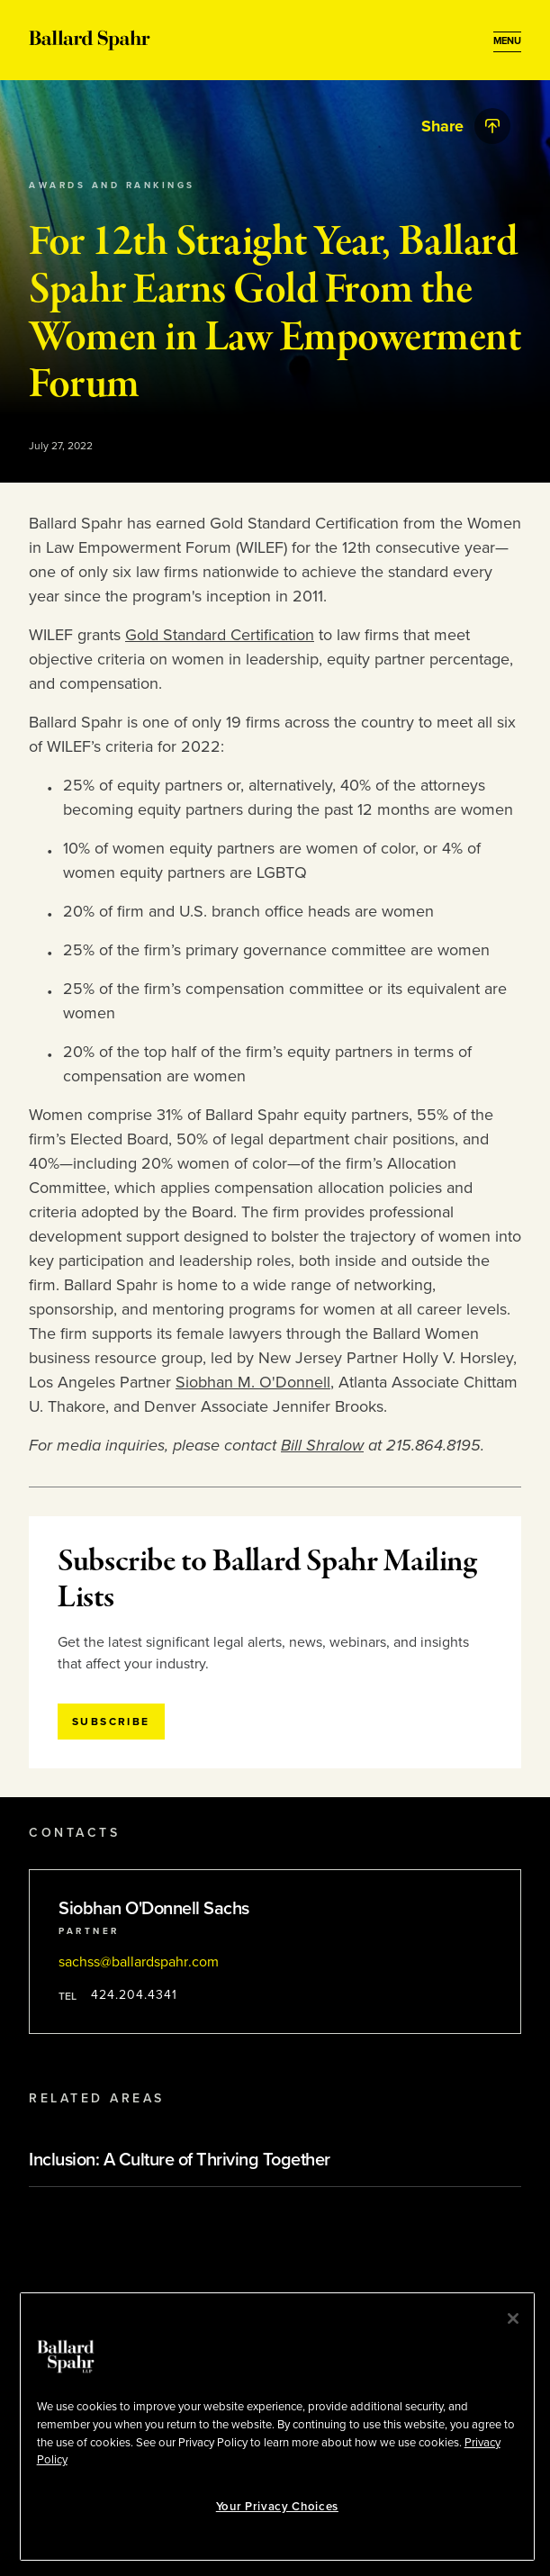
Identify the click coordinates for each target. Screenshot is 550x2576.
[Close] (513, 2318)
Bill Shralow (322, 1445)
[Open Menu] (507, 41)
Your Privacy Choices (277, 2506)
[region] (277, 2426)
